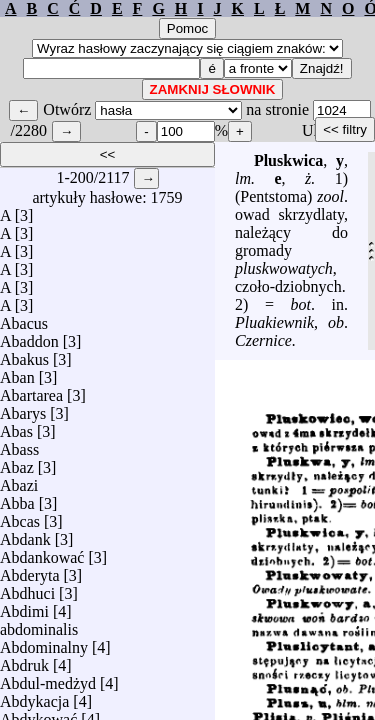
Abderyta (30, 570)
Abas (16, 426)
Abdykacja (34, 696)
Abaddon (29, 336)
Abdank (25, 534)
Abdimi (24, 606)
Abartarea (31, 390)
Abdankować (42, 552)
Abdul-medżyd (48, 678)
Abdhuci (27, 588)
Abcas (20, 516)
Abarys (23, 408)
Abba (17, 498)
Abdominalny (44, 642)
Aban (17, 372)
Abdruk (24, 660)
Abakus (24, 354)
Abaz (17, 462)
